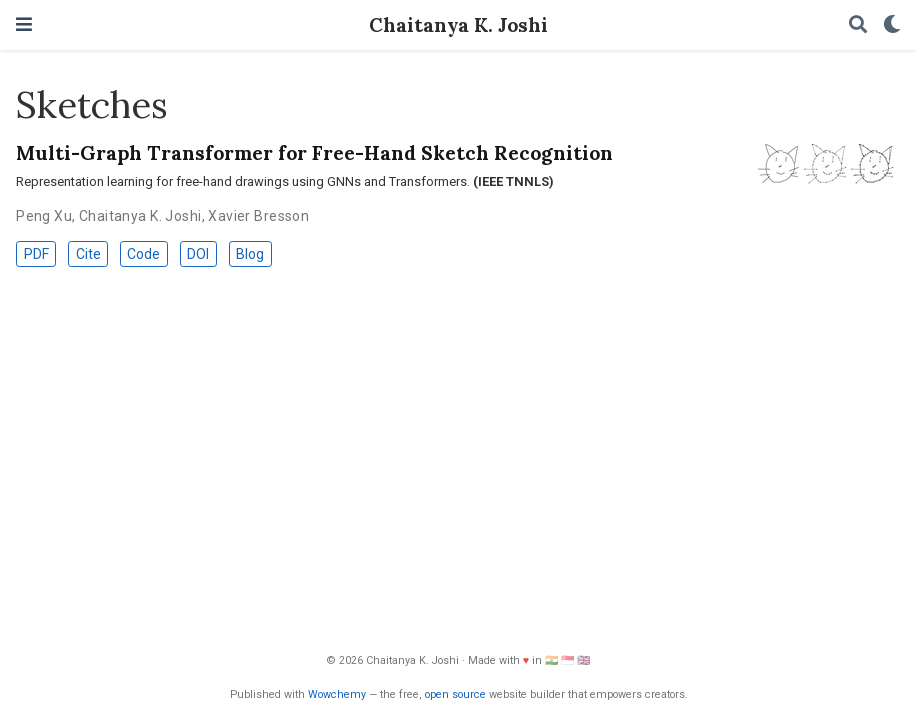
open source (455, 694)
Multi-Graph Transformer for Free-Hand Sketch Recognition (314, 152)
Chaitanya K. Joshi (458, 24)
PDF (36, 254)
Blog (250, 254)
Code (143, 254)
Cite (88, 254)
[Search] (858, 25)
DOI (198, 254)
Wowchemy (337, 694)
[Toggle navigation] (24, 24)
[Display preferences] (892, 25)
